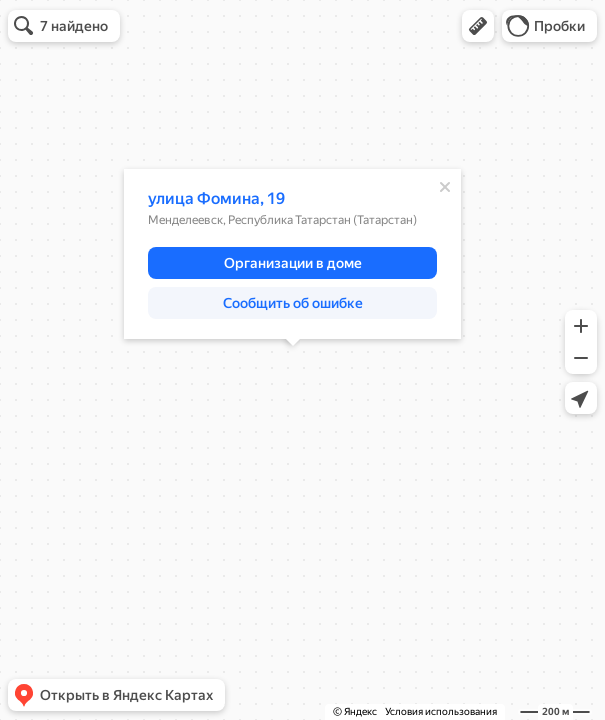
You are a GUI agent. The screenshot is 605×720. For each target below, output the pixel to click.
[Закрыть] (445, 187)
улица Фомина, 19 (216, 198)
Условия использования (441, 711)
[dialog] (292, 254)
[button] (478, 26)
